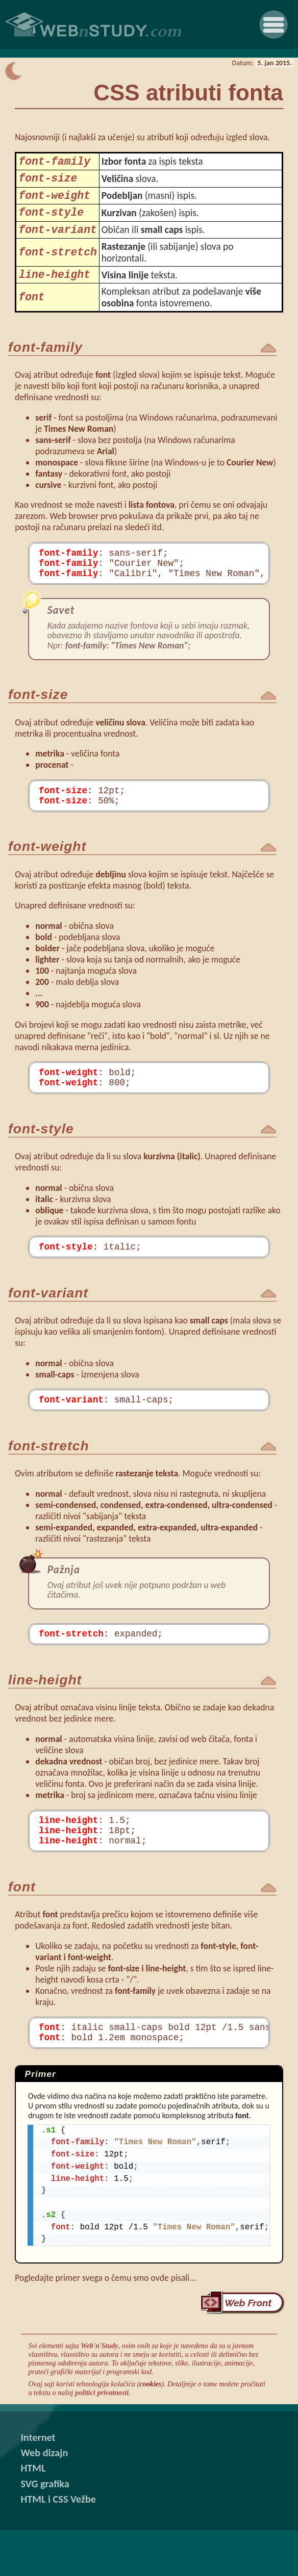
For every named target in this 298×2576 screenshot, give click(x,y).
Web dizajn (44, 2498)
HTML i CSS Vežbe (58, 2545)
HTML (32, 2514)
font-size (47, 182)
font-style (51, 221)
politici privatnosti (102, 2438)
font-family (54, 162)
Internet (37, 2483)
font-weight (54, 202)
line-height (54, 288)
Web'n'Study (99, 2391)
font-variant (57, 241)
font (31, 312)
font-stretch (57, 264)
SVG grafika (44, 2529)
